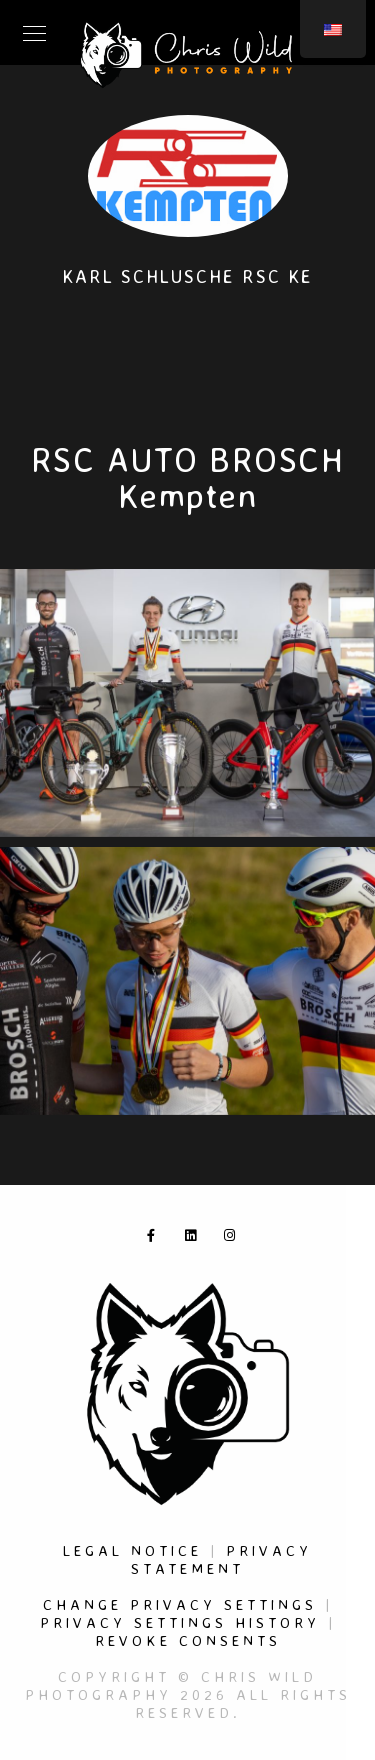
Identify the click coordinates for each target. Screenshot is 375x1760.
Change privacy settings (180, 1604)
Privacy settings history (180, 1622)
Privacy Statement (221, 1559)
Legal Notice (132, 1550)
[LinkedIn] (195, 1239)
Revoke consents (188, 1640)
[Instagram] (234, 1239)
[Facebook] (157, 1239)
